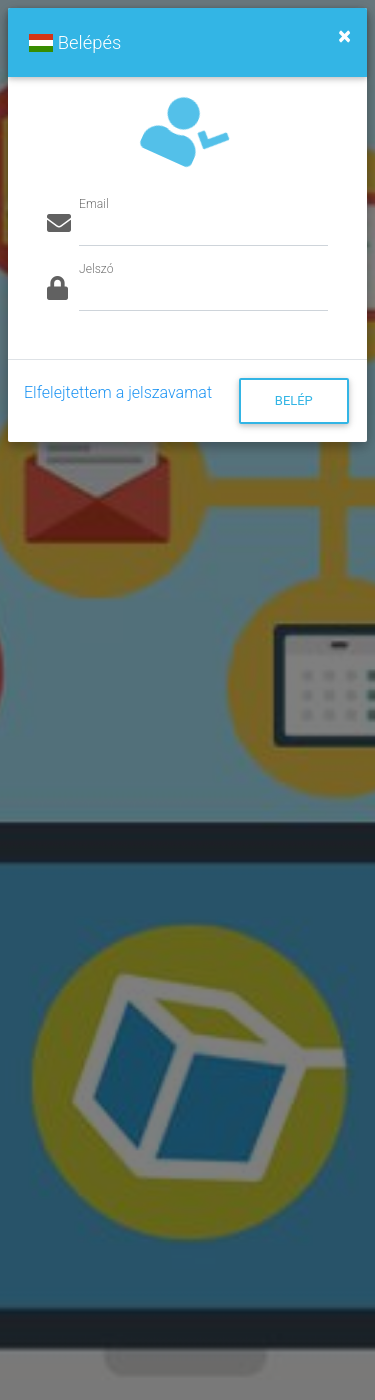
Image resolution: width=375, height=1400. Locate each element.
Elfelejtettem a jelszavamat (118, 392)
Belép (294, 400)
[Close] (344, 36)
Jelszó (96, 269)
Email (94, 204)
